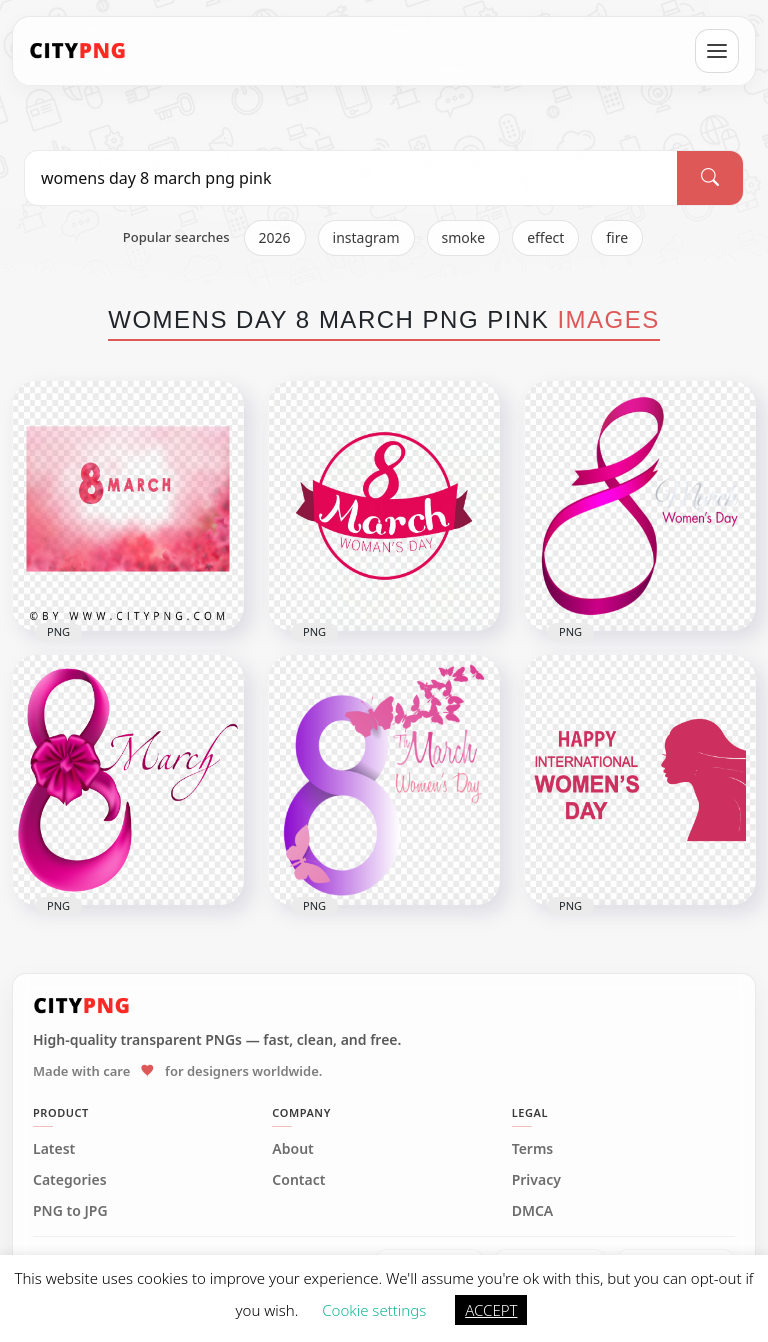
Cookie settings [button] (374, 1310)
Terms (533, 1149)
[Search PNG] (351, 178)
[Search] (710, 178)
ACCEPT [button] (491, 1310)
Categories (70, 1180)
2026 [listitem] (275, 237)
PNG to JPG (70, 1211)
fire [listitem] (617, 237)
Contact (298, 1180)
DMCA (533, 1211)
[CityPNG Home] (78, 51)
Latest (54, 1149)
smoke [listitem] (464, 237)
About (292, 1149)
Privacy (536, 1180)
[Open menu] (717, 51)
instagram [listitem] (366, 237)
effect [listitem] (545, 237)
